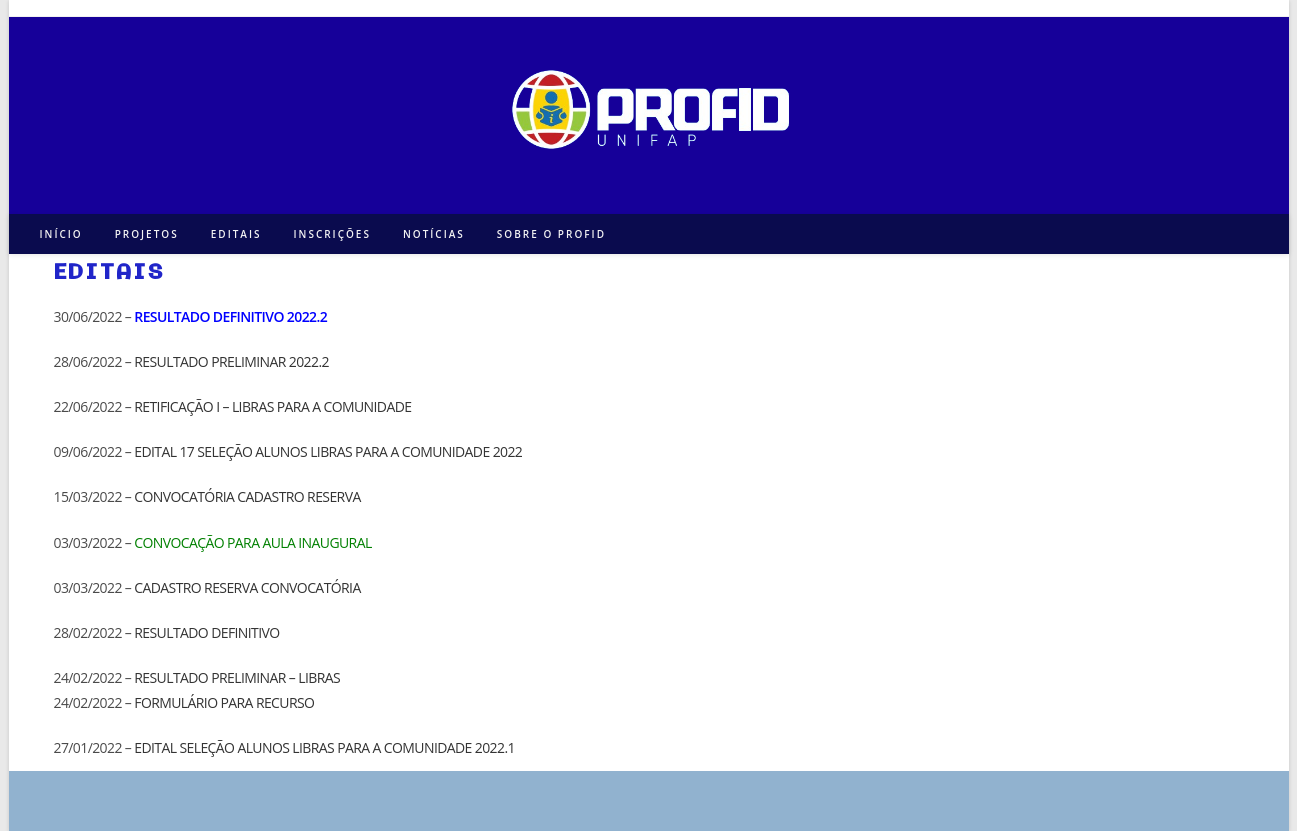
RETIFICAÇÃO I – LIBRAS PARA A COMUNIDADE (272, 406)
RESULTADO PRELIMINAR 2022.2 (231, 361)
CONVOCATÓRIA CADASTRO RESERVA (247, 496)
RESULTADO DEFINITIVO (206, 632)
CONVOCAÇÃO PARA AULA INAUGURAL (252, 542)
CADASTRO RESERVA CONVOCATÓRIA (247, 587)
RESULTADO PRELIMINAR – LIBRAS (237, 677)
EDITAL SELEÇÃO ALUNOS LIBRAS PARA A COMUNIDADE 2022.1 (324, 747)
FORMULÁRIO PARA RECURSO (224, 702)
